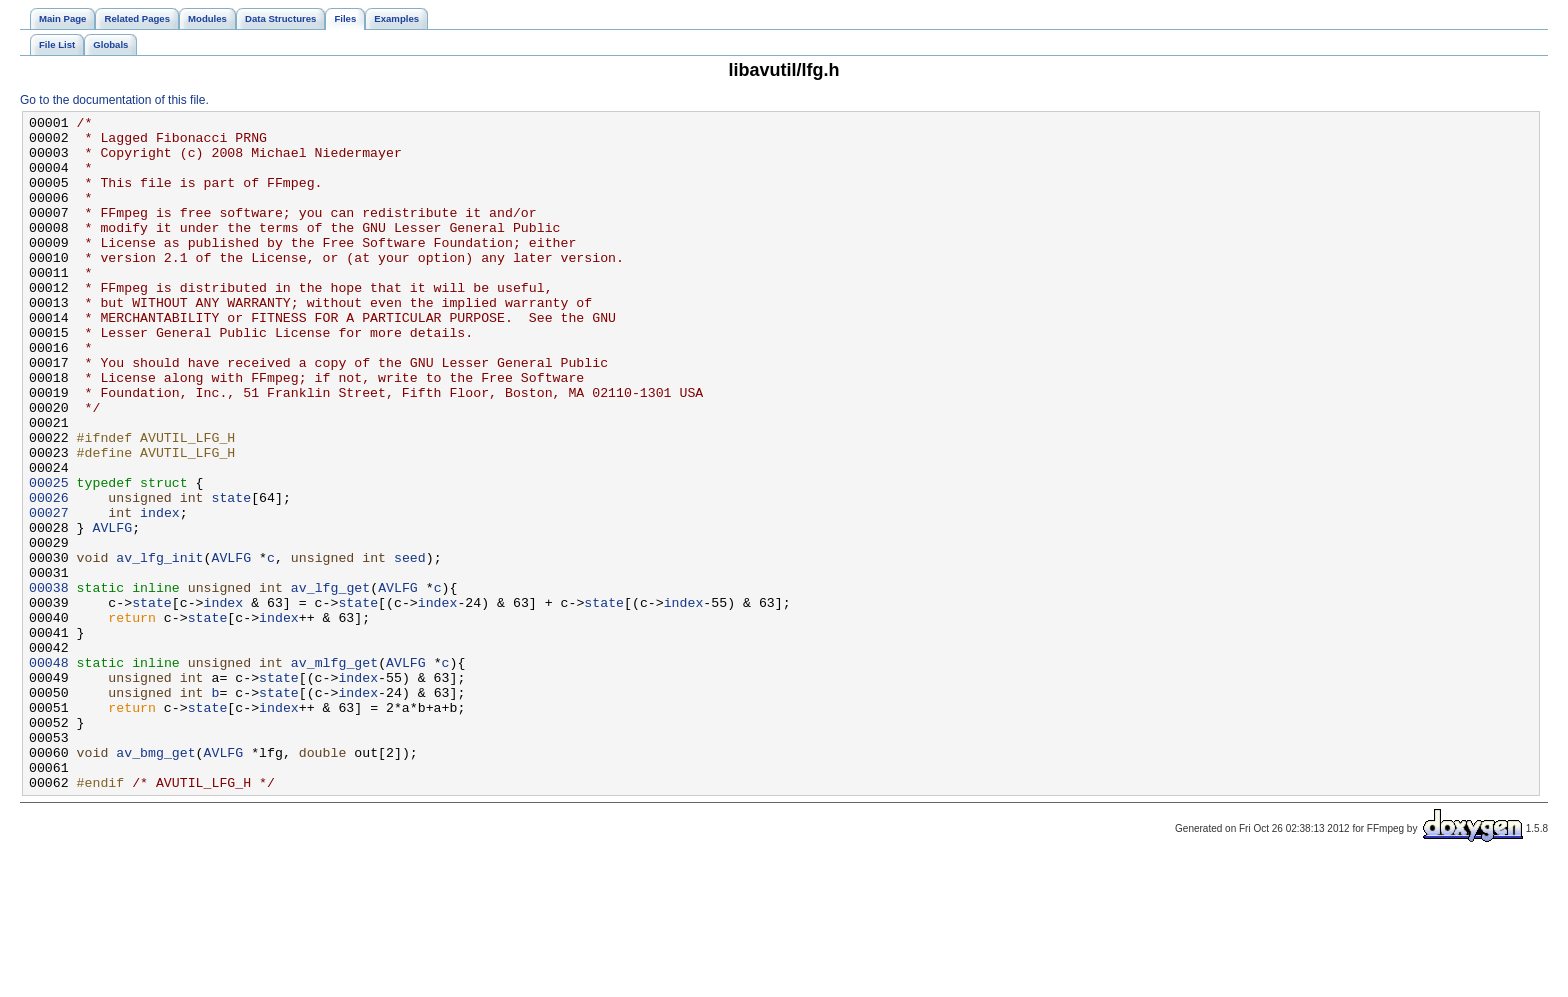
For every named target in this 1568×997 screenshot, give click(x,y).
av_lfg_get (330, 683)
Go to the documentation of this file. (114, 100)
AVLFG (112, 611)
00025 (49, 557)
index (160, 593)
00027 (49, 593)
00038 (49, 683)
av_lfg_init (159, 647)
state (231, 575)
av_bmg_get (155, 881)
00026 (49, 575)
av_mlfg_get (334, 773)
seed (410, 647)
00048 (49, 773)
